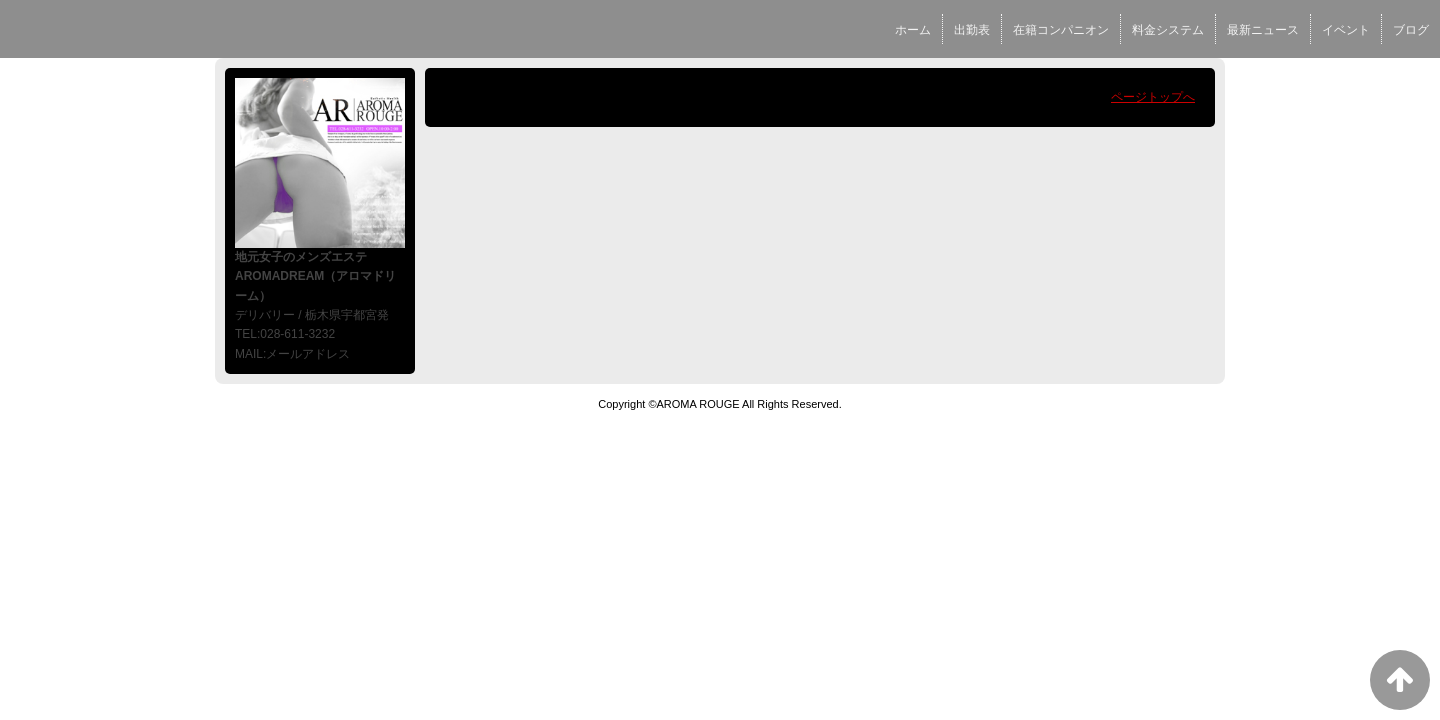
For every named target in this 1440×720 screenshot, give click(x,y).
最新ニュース (1263, 30)
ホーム (913, 30)
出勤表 (972, 30)
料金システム (1168, 30)
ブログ (1411, 30)
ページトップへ (1153, 97)
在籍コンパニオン (1061, 30)
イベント (1346, 30)
